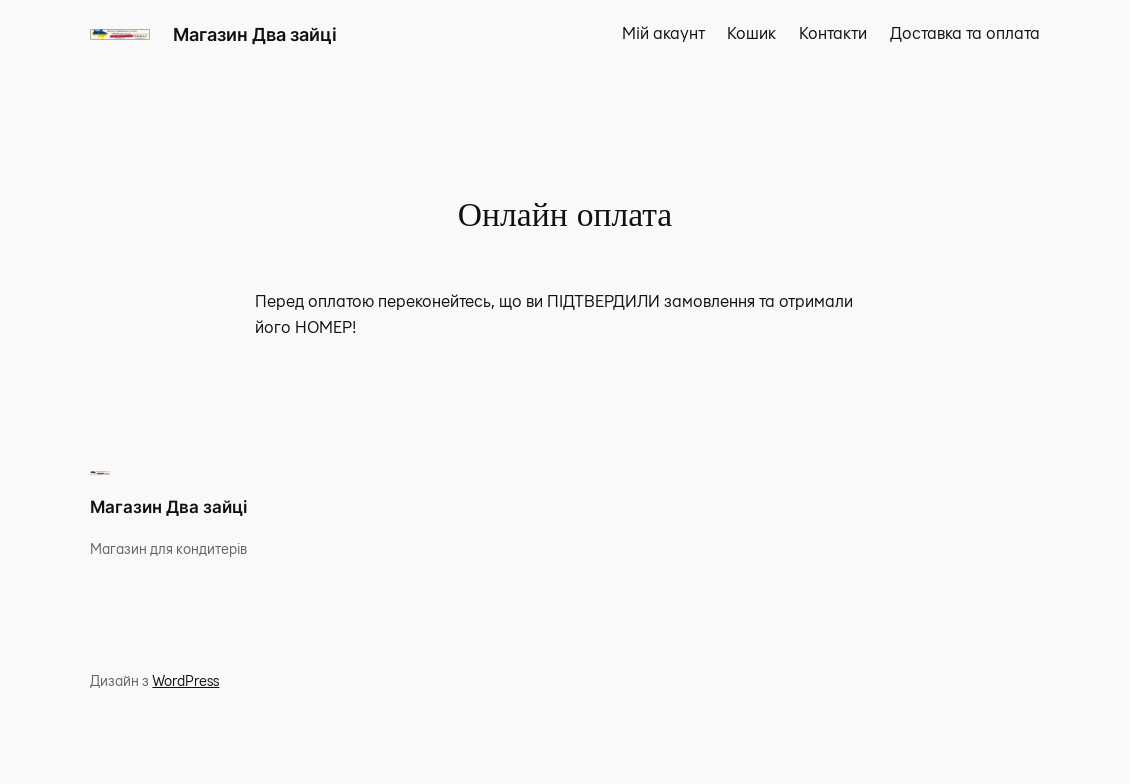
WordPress (185, 681)
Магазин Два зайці (255, 34)
